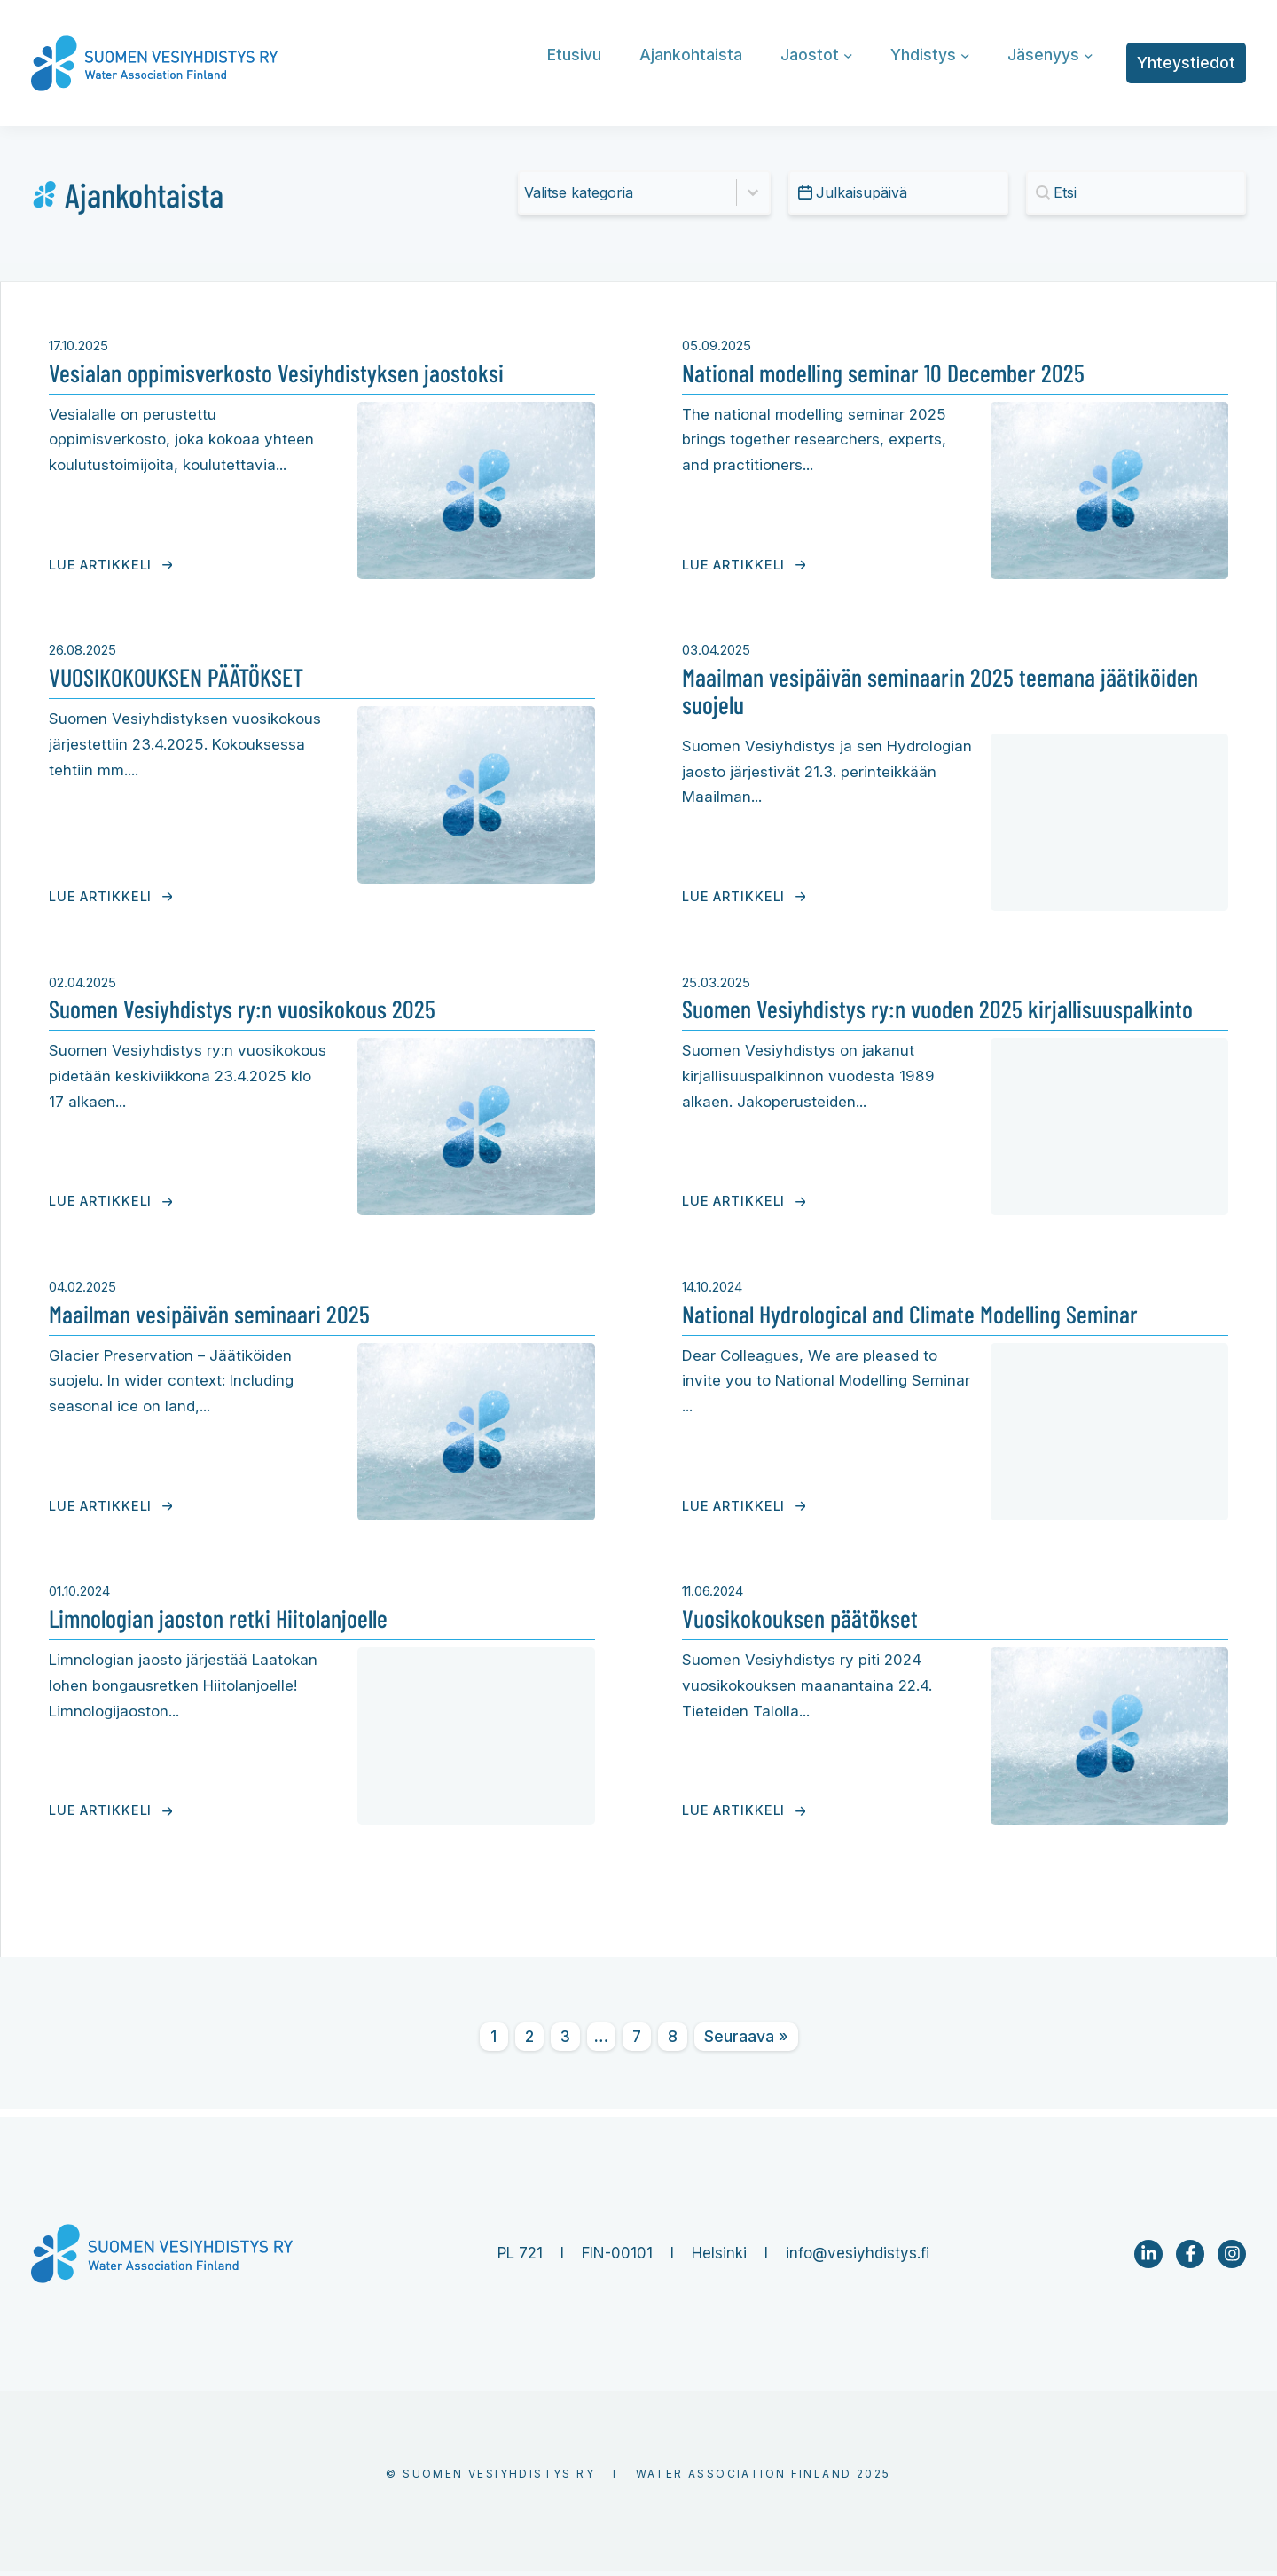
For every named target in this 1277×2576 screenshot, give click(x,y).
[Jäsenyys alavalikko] (1088, 55)
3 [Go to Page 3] (565, 2041)
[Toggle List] (753, 192)
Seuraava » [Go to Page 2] (746, 2041)
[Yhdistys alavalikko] (965, 55)
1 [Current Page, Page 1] (493, 2041)
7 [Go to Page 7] (636, 2041)
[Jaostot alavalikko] (848, 55)
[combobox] (628, 192)
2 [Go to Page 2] (529, 2041)
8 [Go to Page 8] (673, 2041)
